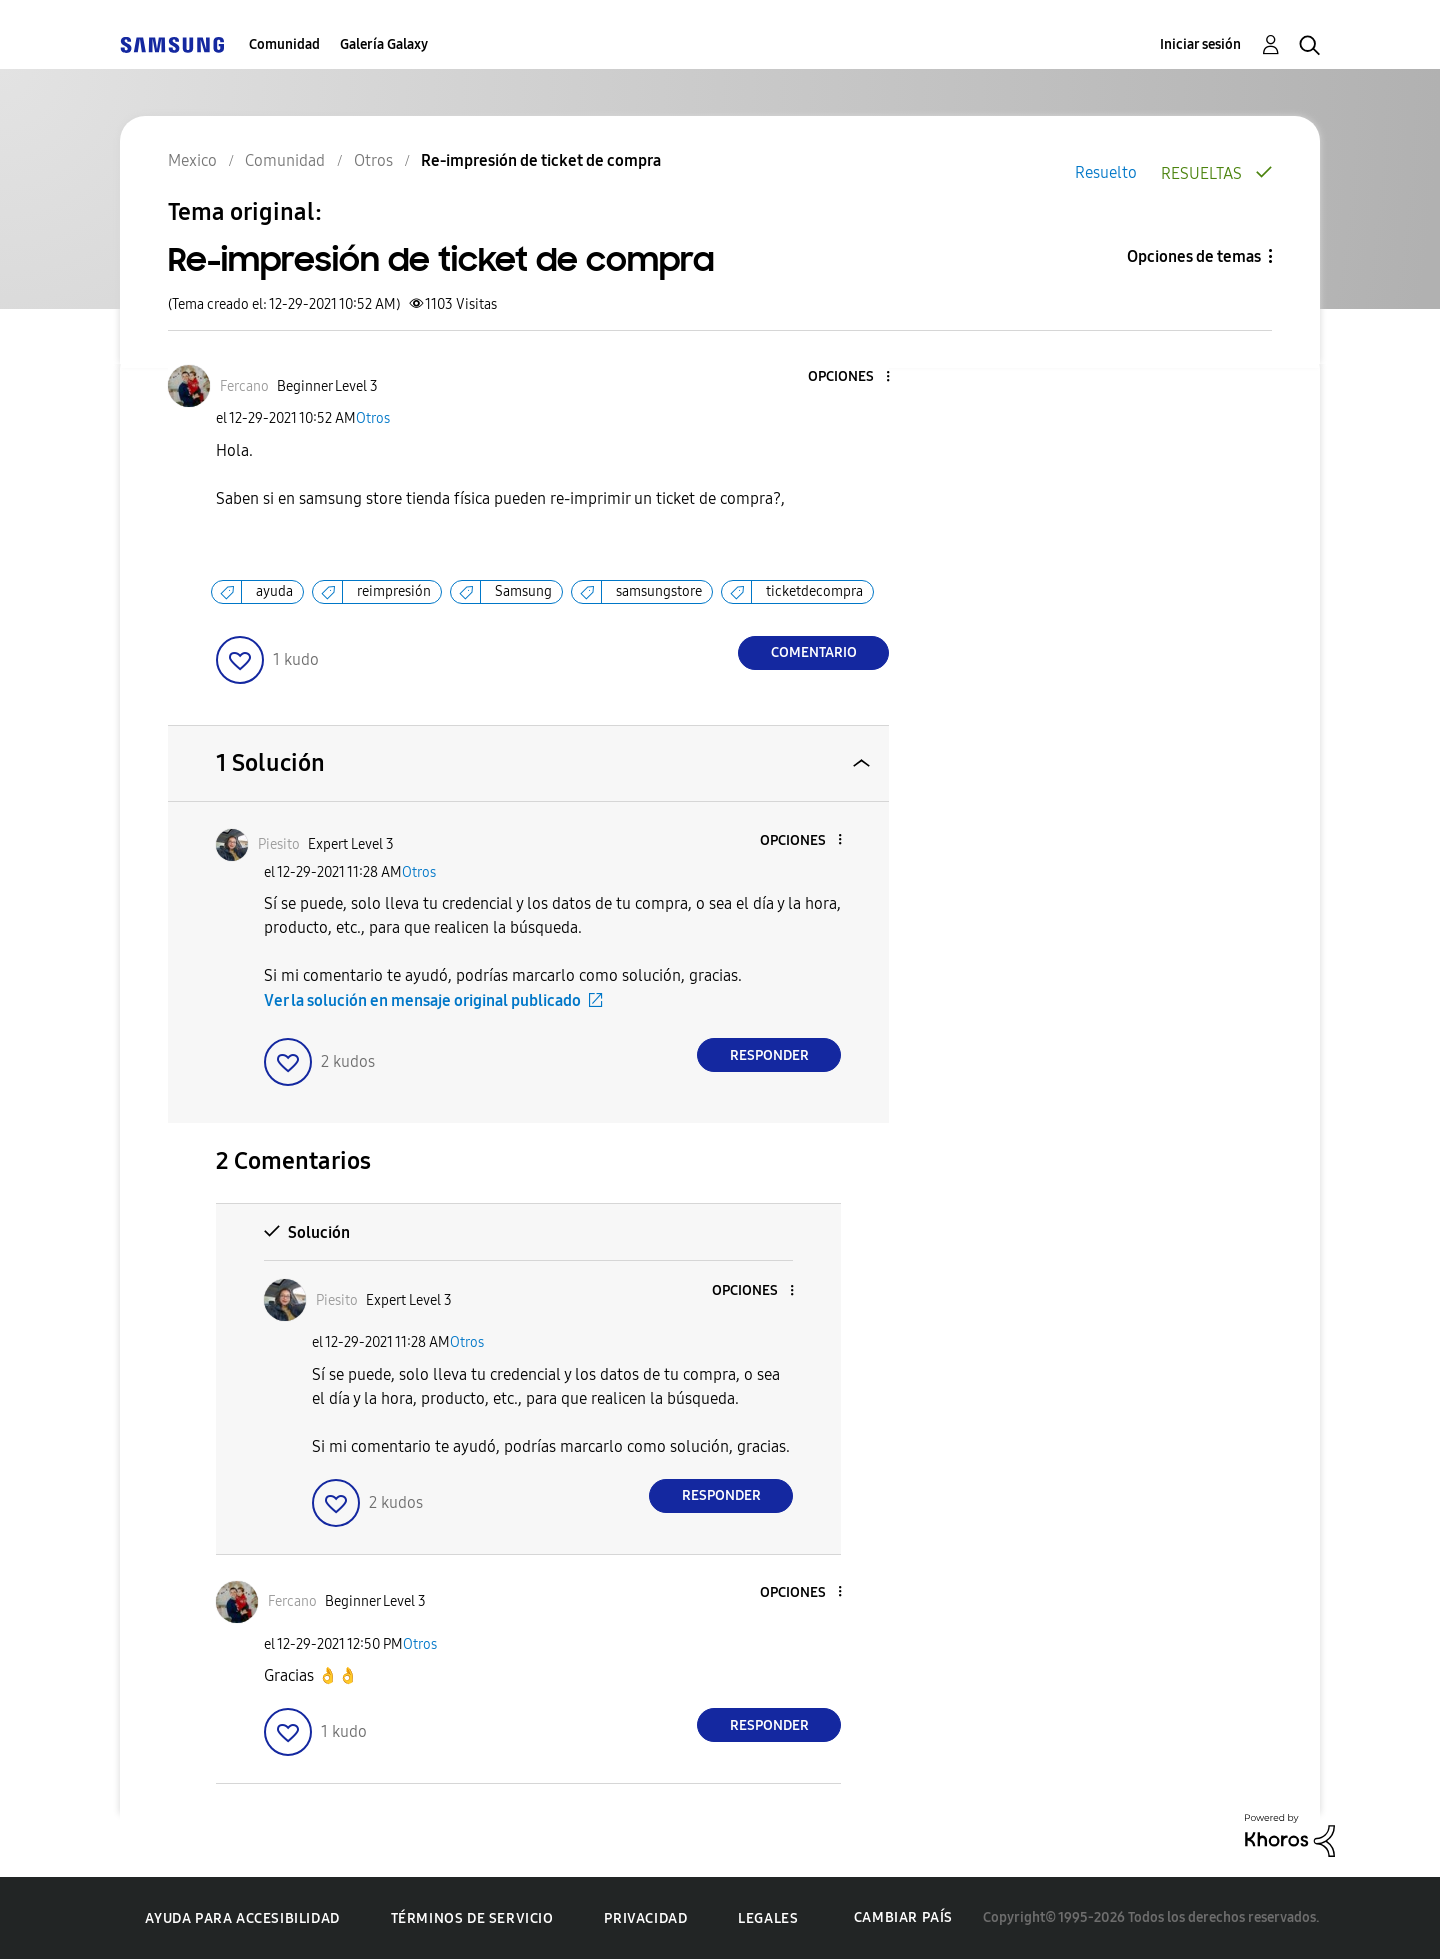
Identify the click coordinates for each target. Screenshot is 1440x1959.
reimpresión (394, 591)
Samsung (523, 591)
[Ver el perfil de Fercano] (244, 386)
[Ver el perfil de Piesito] (279, 844)
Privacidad (645, 1918)
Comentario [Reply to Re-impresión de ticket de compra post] (814, 652)
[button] (855, 377)
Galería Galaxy (384, 44)
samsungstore (659, 591)
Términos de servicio (472, 1918)
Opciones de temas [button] (1194, 256)
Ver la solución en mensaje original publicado (422, 1000)
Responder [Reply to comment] (769, 1055)
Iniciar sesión (1200, 44)
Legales (768, 1918)
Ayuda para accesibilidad (242, 1918)
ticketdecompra (814, 591)
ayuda (274, 591)
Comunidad (284, 44)
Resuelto (1106, 172)
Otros (373, 418)
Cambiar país (903, 1917)
